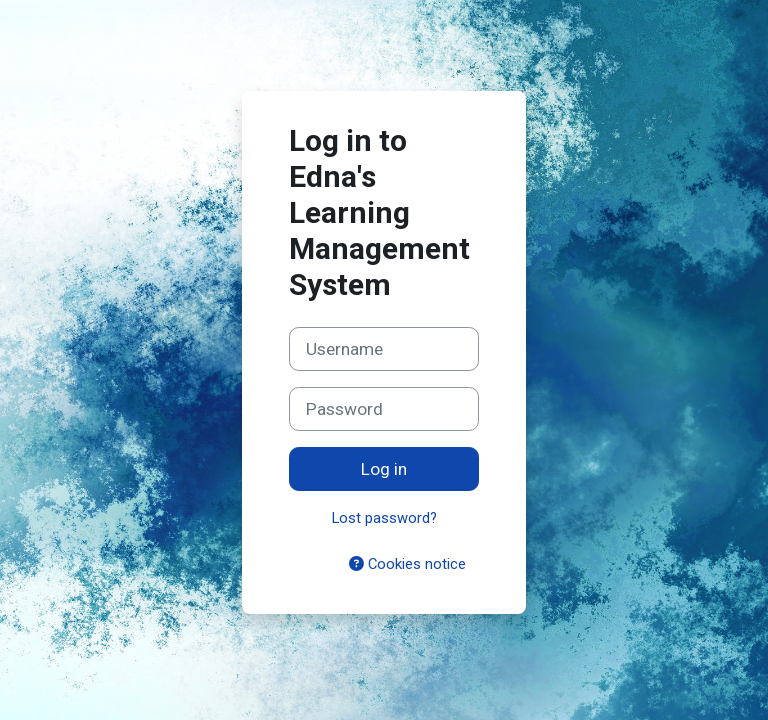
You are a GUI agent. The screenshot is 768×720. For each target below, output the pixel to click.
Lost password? (384, 518)
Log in (384, 469)
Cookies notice (407, 564)
